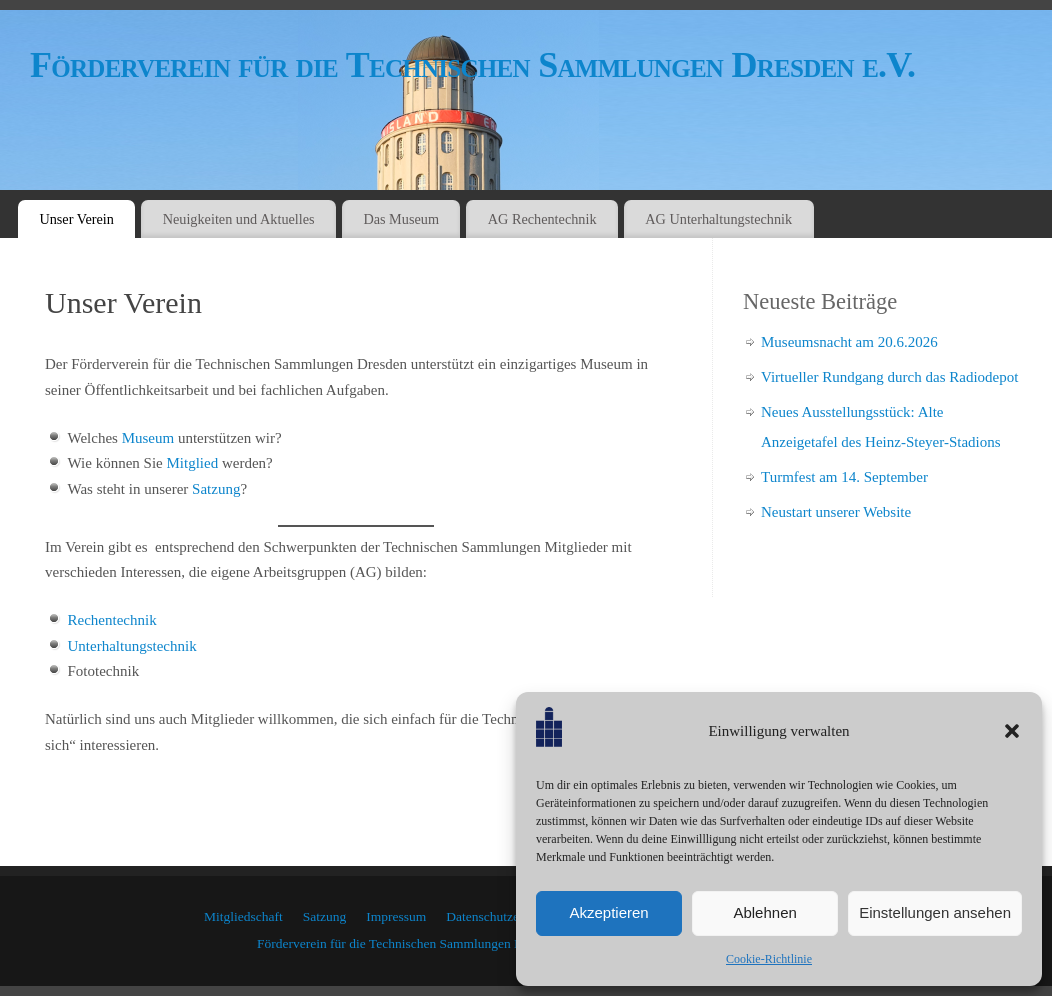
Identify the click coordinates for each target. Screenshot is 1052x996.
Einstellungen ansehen (935, 912)
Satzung (216, 489)
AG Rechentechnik (542, 219)
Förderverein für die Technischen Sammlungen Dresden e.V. (472, 65)
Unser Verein (76, 219)
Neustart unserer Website (836, 512)
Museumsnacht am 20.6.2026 (849, 342)
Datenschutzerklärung (505, 916)
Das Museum (401, 219)
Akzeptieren (608, 912)
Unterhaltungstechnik (132, 646)
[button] (1012, 731)
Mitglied (192, 463)
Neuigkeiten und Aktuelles (239, 219)
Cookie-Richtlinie (769, 959)
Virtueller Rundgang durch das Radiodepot (889, 377)
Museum (148, 438)
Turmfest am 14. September (844, 477)
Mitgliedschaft (243, 916)
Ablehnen (764, 912)
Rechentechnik (112, 620)
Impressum (396, 916)
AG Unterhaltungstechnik (718, 219)
